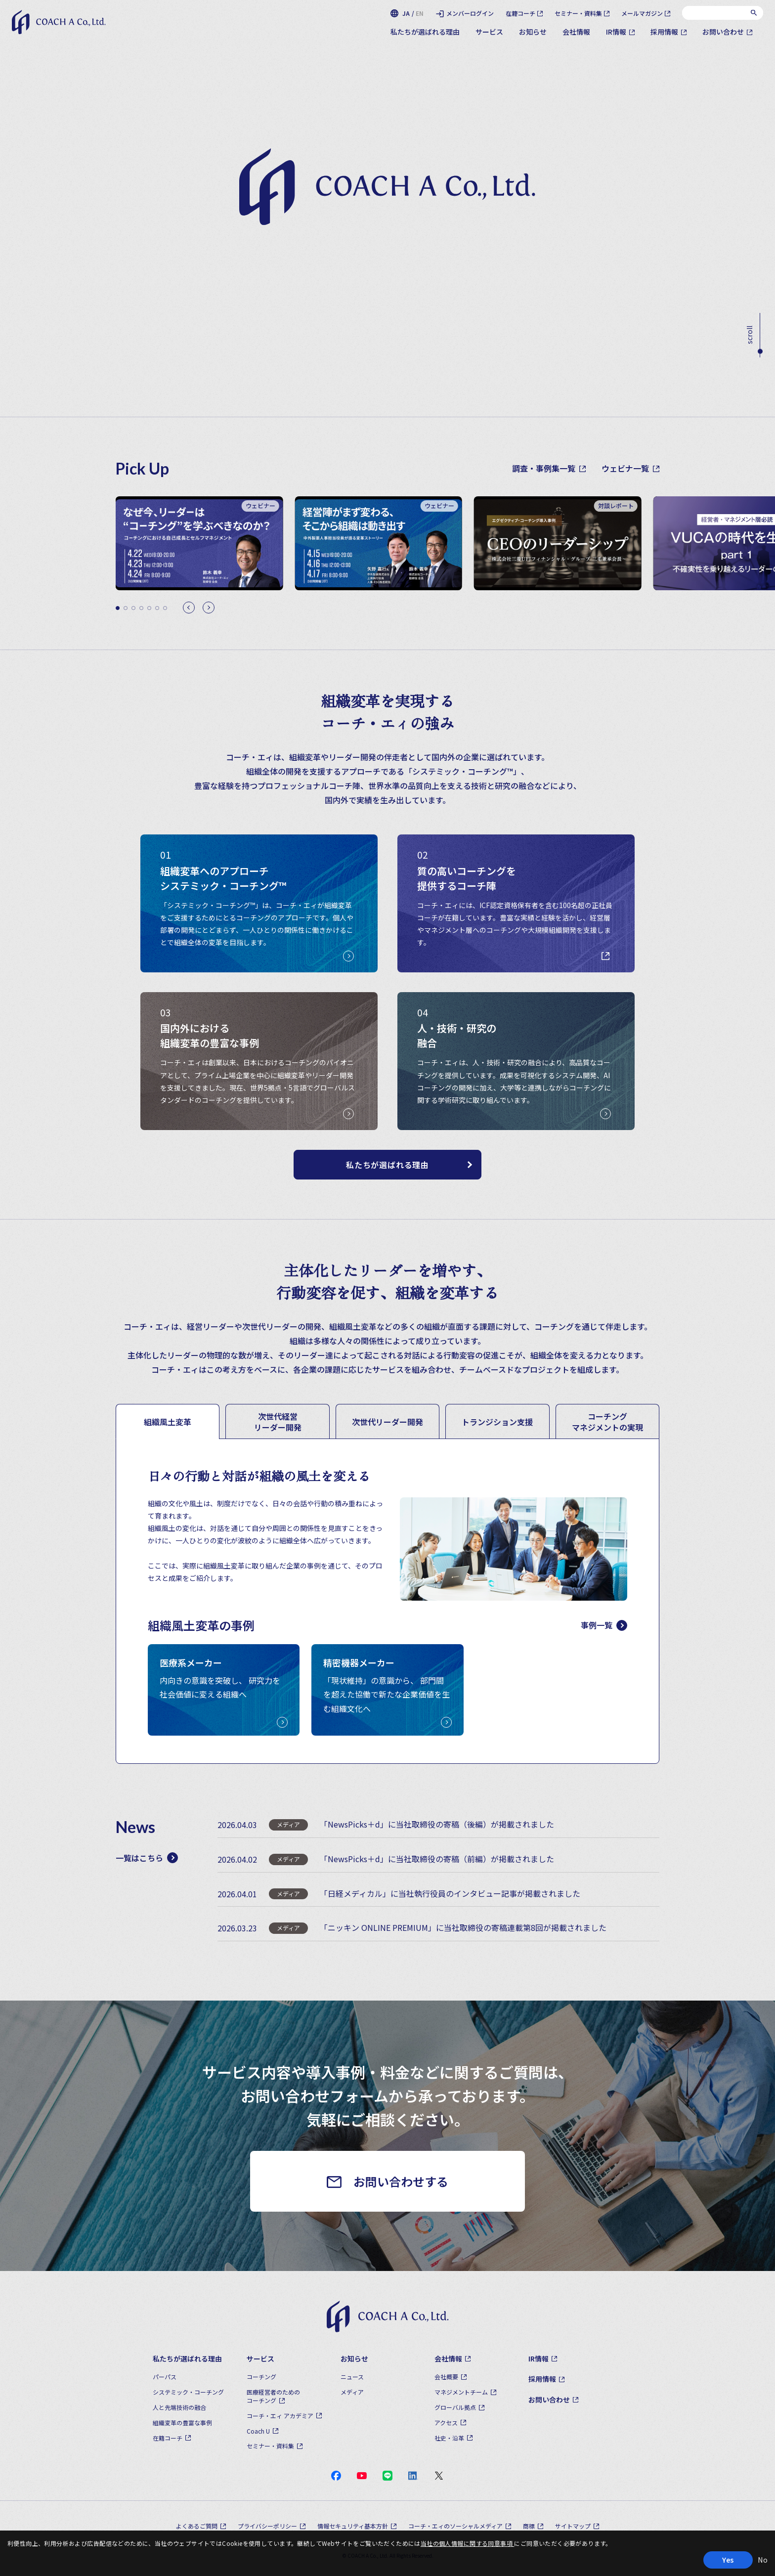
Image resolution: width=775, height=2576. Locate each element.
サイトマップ (573, 2526)
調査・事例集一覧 (549, 468)
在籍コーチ (520, 13)
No (763, 2560)
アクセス (446, 2422)
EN (420, 13)
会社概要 (446, 2376)
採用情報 (664, 32)
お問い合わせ (723, 32)
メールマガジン (642, 13)
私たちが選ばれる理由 (425, 32)
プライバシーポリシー (267, 2526)
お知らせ (533, 32)
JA (406, 13)
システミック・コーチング (188, 2392)
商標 (529, 2526)
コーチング (261, 2376)
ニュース (352, 2376)
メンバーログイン (470, 13)
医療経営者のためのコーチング (273, 2396)
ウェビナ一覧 (630, 468)
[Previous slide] (189, 607)
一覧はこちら (147, 1858)
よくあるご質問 (196, 2526)
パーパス (164, 2376)
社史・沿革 (449, 2438)
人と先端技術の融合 (179, 2407)
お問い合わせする (400, 2181)
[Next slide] (209, 607)
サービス (489, 32)
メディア (352, 2392)
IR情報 (616, 32)
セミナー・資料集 (578, 13)
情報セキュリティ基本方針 (352, 2526)
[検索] (754, 13)
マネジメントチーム (461, 2392)
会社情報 (576, 32)
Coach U (258, 2431)
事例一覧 (604, 1625)
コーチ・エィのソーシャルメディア (455, 2526)
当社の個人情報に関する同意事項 (468, 2543)
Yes (727, 2560)
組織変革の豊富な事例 (182, 2422)
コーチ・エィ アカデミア (280, 2415)
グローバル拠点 (455, 2407)
